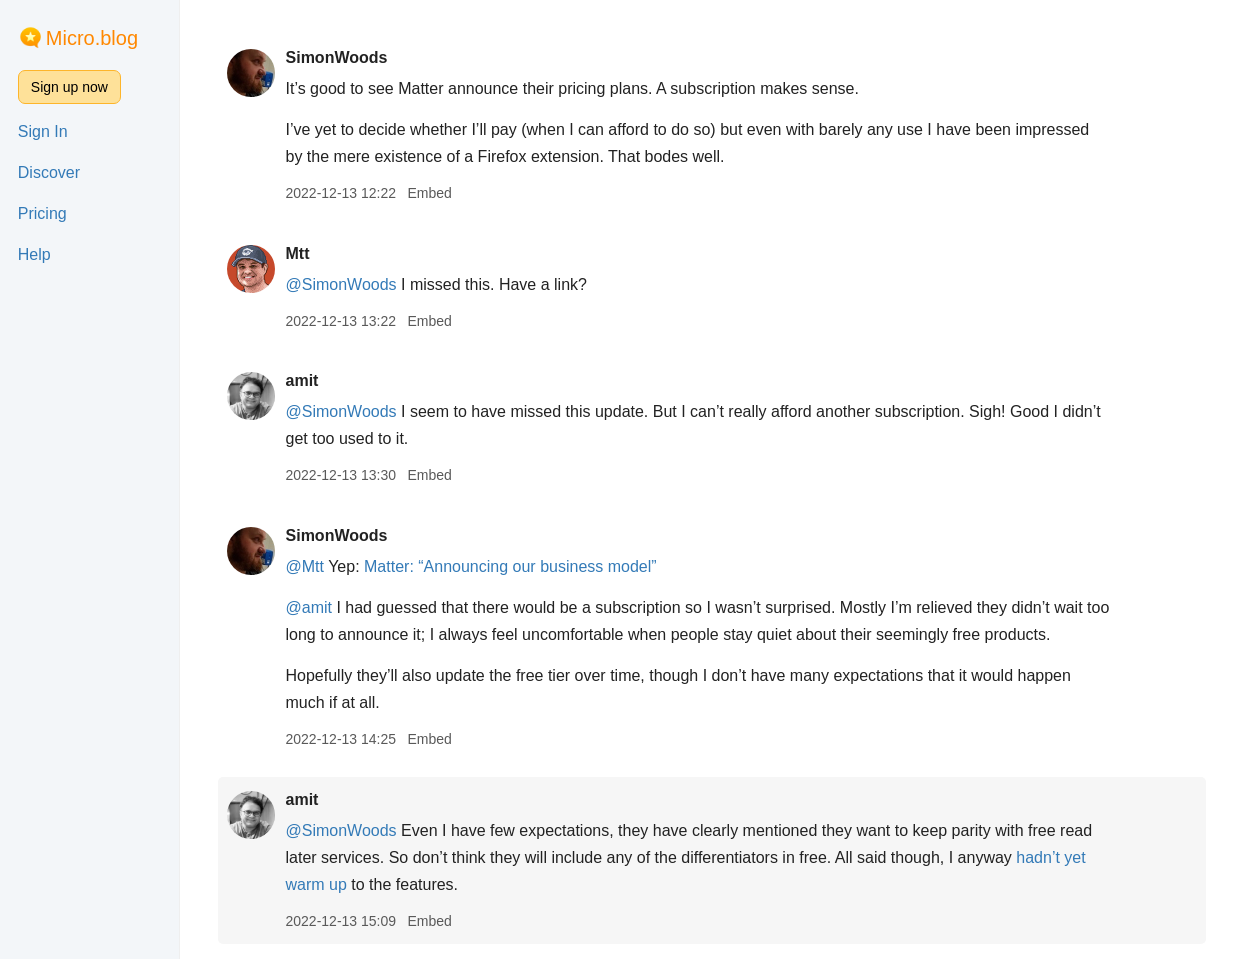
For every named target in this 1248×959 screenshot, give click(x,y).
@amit (310, 607)
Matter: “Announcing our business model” (512, 566)
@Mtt (306, 566)
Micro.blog (92, 38)
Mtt (299, 253)
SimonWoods (338, 57)
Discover (49, 172)
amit (303, 380)
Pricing (42, 213)
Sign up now (69, 87)
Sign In (43, 131)
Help (34, 254)
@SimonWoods (342, 284)
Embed (431, 193)
